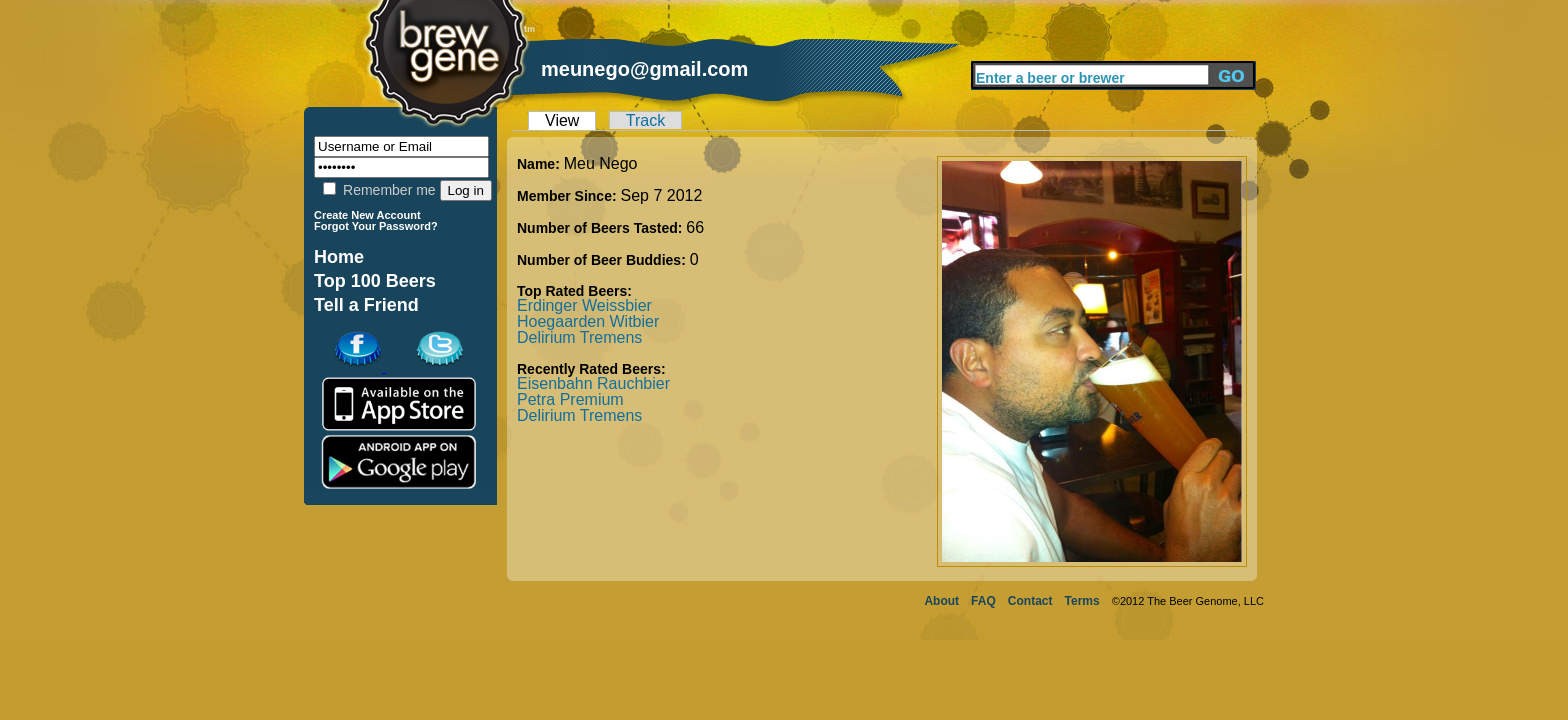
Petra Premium (570, 399)
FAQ (983, 601)
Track (645, 120)
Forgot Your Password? (376, 226)
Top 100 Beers (375, 281)
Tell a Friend (366, 305)
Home (339, 257)
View (562, 120)
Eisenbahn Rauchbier (593, 383)
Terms (1082, 601)
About (941, 601)
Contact (1030, 601)
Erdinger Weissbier (584, 305)
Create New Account (367, 215)
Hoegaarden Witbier (588, 321)
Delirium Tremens (579, 337)
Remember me (379, 190)
